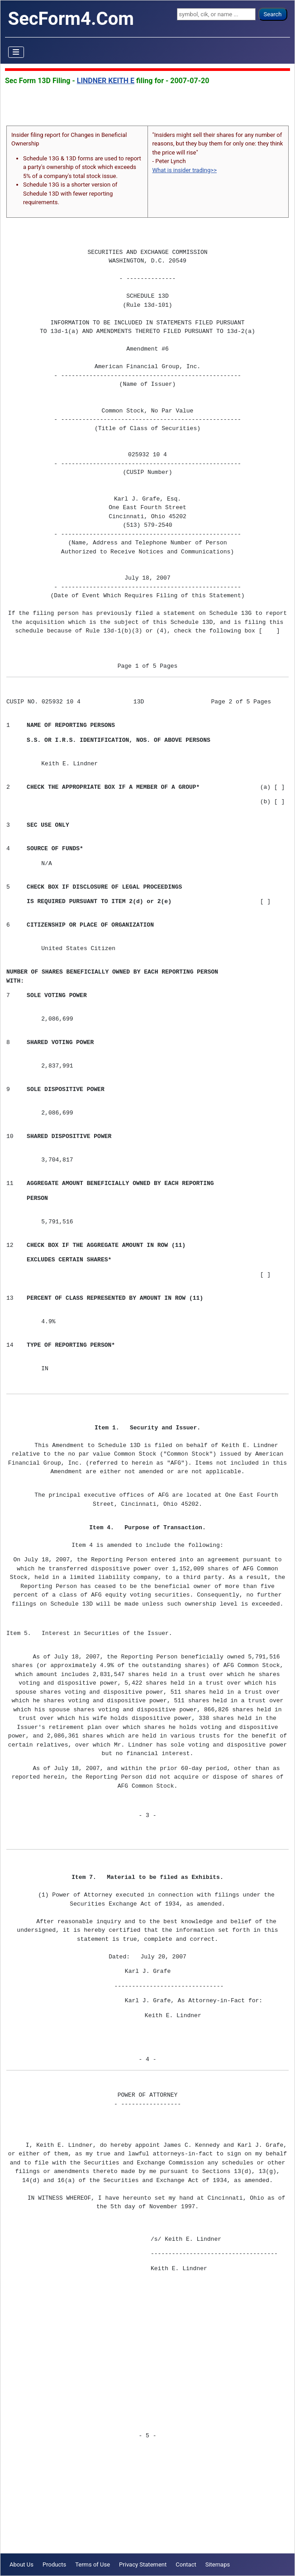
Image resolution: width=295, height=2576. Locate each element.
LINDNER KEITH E (105, 80)
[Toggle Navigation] (16, 52)
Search (273, 14)
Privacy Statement (143, 2564)
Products (54, 2564)
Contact (186, 2564)
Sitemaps (217, 2564)
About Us (21, 2564)
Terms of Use (92, 2564)
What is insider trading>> (184, 170)
